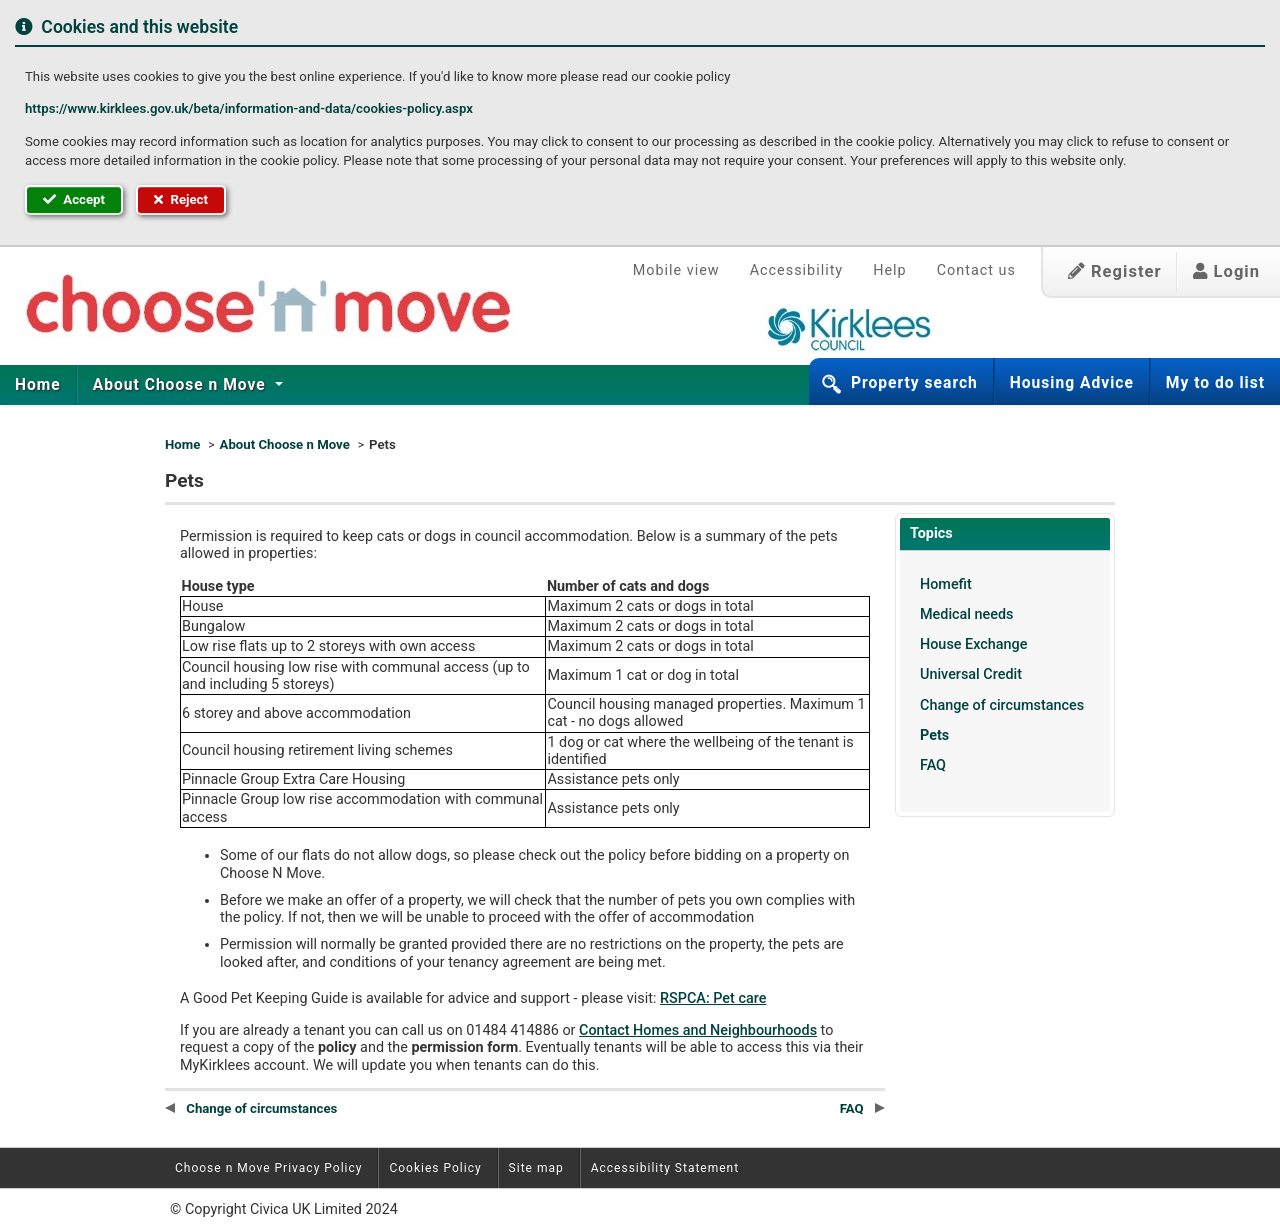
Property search (914, 383)
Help (889, 270)
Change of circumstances (1002, 705)
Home (38, 385)
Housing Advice (1072, 383)
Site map (536, 1168)
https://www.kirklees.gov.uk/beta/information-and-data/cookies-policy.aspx (249, 108)
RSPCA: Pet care (713, 998)
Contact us (976, 270)
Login (1226, 271)
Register (1115, 271)
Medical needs (967, 614)
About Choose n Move (182, 385)
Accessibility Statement (665, 1168)
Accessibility (797, 270)
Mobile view (676, 270)
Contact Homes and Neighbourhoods (698, 1030)
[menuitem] (38, 385)
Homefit (946, 584)
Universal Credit (971, 674)
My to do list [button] (1215, 383)
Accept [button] (74, 199)
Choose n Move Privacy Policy (268, 1168)
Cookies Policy (435, 1168)
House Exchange (973, 644)
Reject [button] (181, 199)
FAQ (933, 765)
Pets (934, 735)
